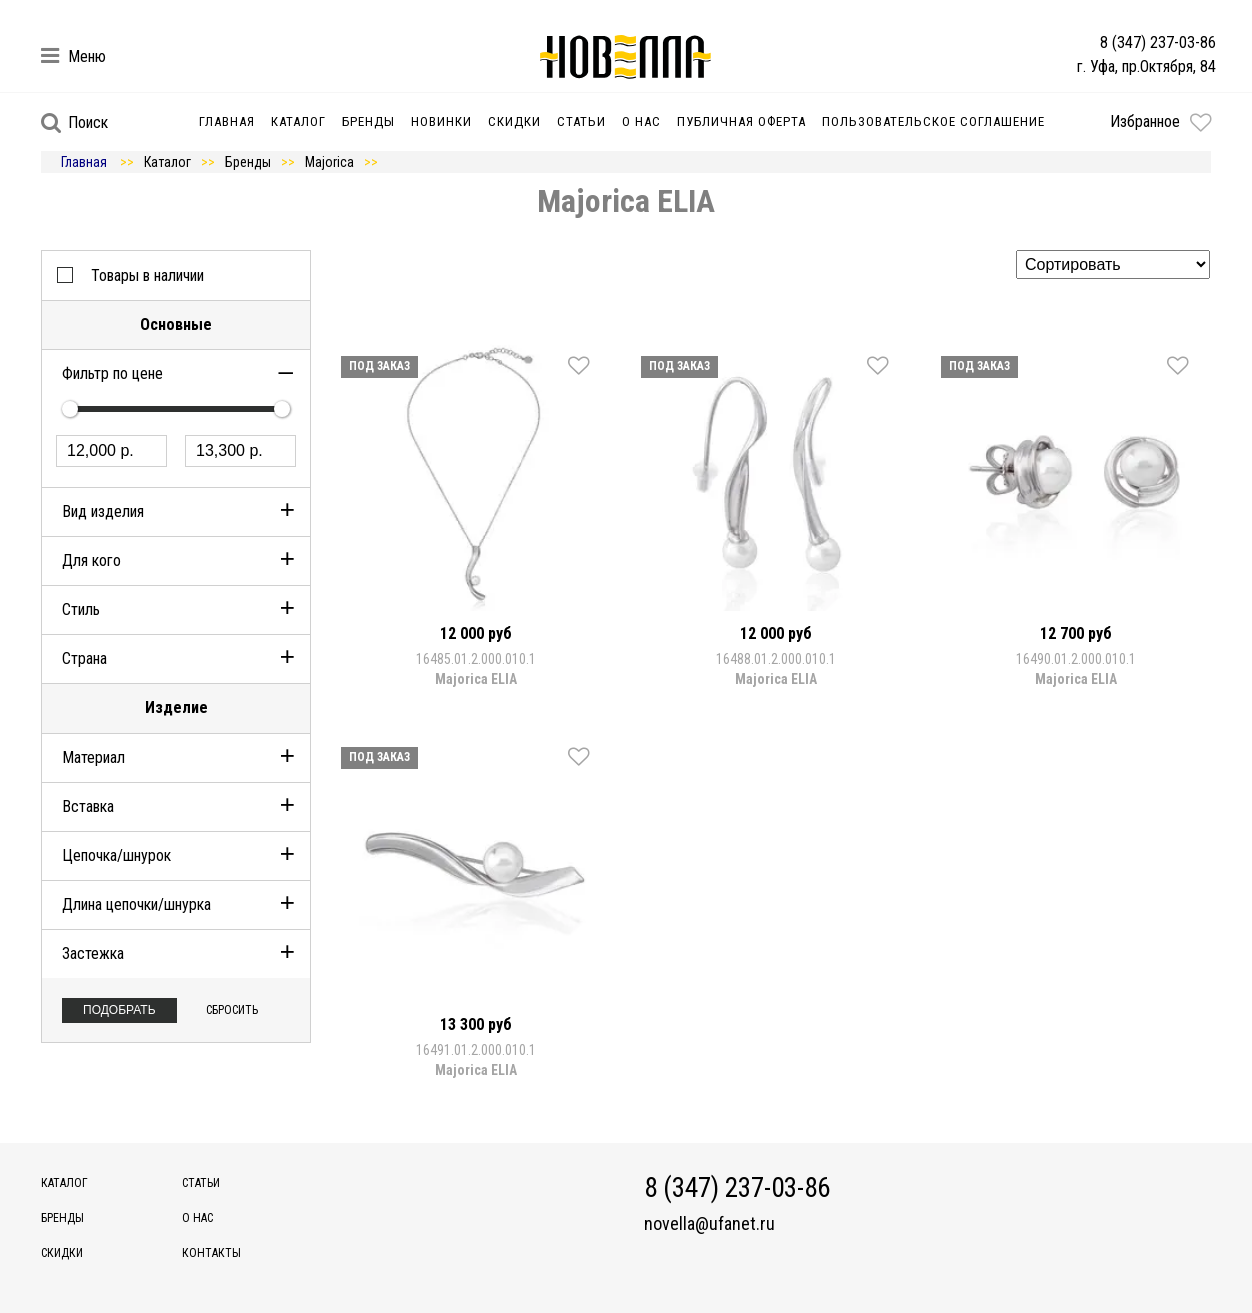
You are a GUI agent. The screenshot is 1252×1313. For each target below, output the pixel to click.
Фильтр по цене (112, 373)
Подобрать (119, 1010)
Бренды (368, 121)
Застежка (93, 953)
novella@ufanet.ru (709, 1224)
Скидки (514, 121)
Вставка (88, 806)
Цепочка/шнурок (116, 855)
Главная (227, 121)
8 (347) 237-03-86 (1158, 42)
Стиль (81, 609)
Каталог (298, 121)
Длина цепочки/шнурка (136, 904)
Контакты (211, 1253)
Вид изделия (103, 511)
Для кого (91, 560)
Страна (84, 658)
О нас (641, 121)
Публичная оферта (741, 121)
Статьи (581, 121)
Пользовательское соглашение (933, 121)
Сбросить (232, 1010)
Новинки (441, 121)
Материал (93, 757)
